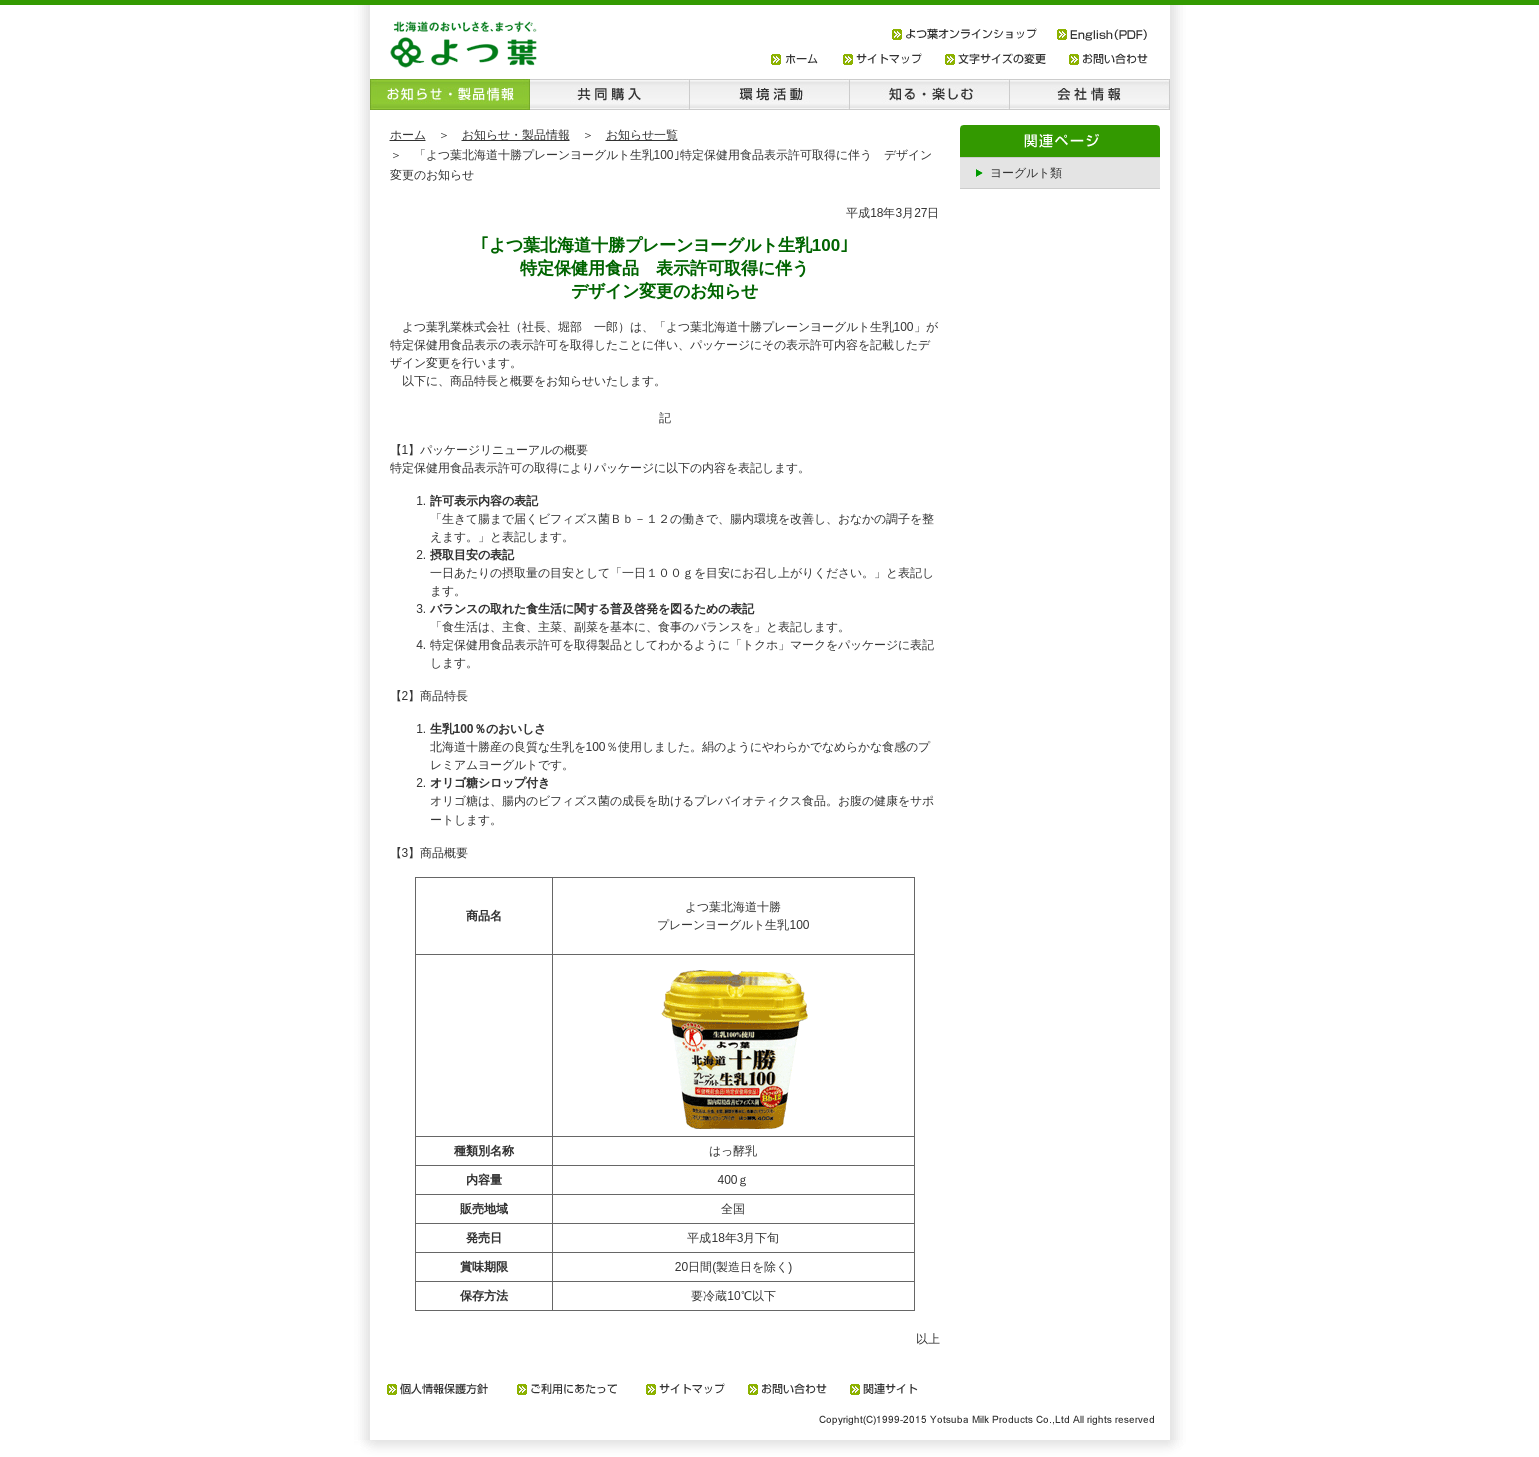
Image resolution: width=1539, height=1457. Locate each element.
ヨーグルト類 (1026, 173)
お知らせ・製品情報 (516, 135)
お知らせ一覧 (642, 135)
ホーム (408, 135)
